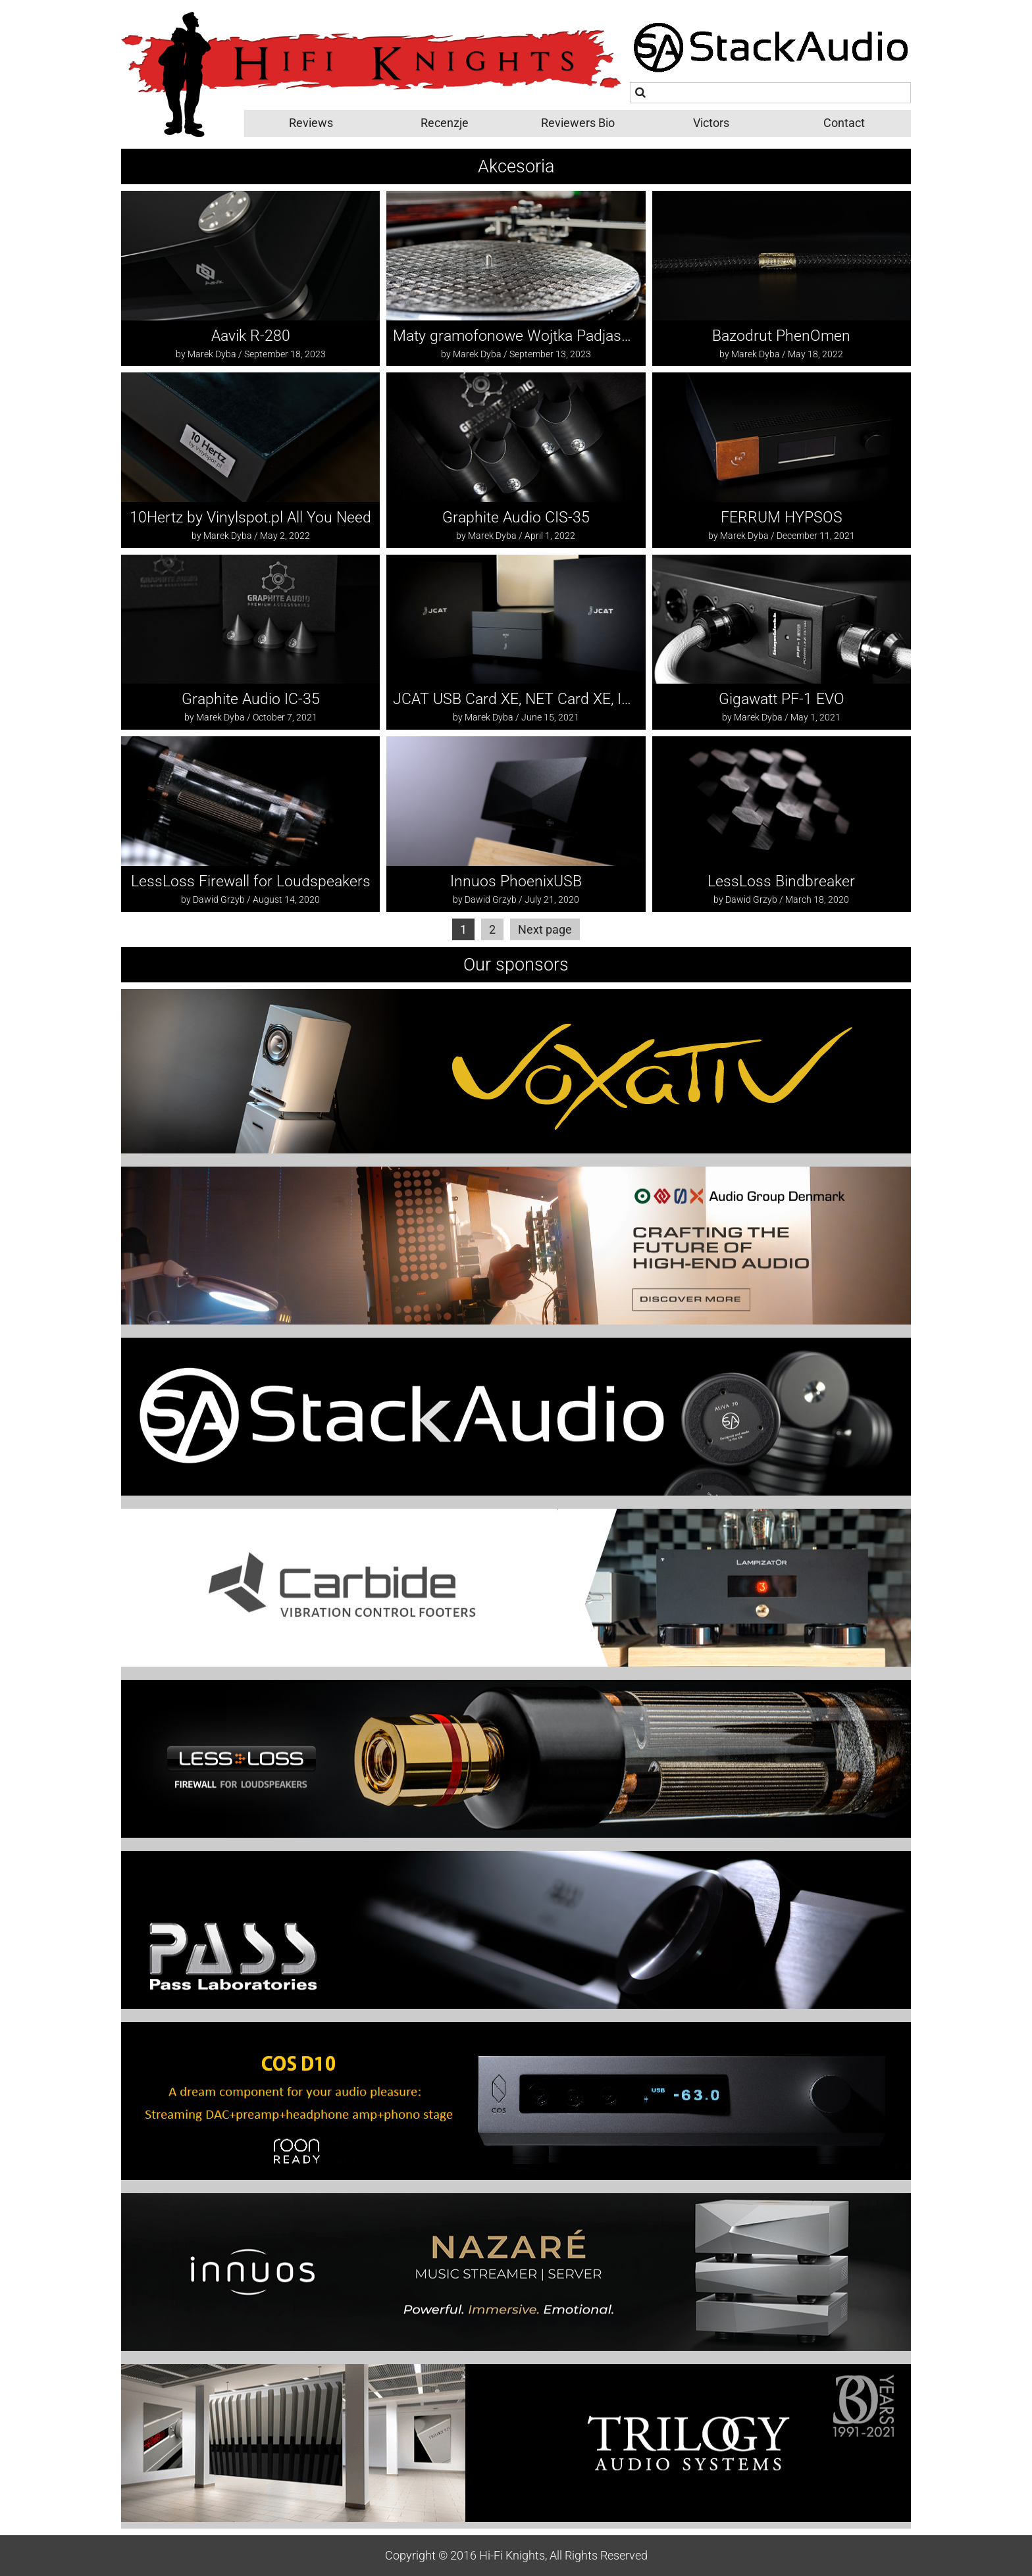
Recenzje (445, 123)
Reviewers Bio (578, 123)
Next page (545, 929)
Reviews (311, 123)
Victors (711, 123)
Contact (844, 123)
